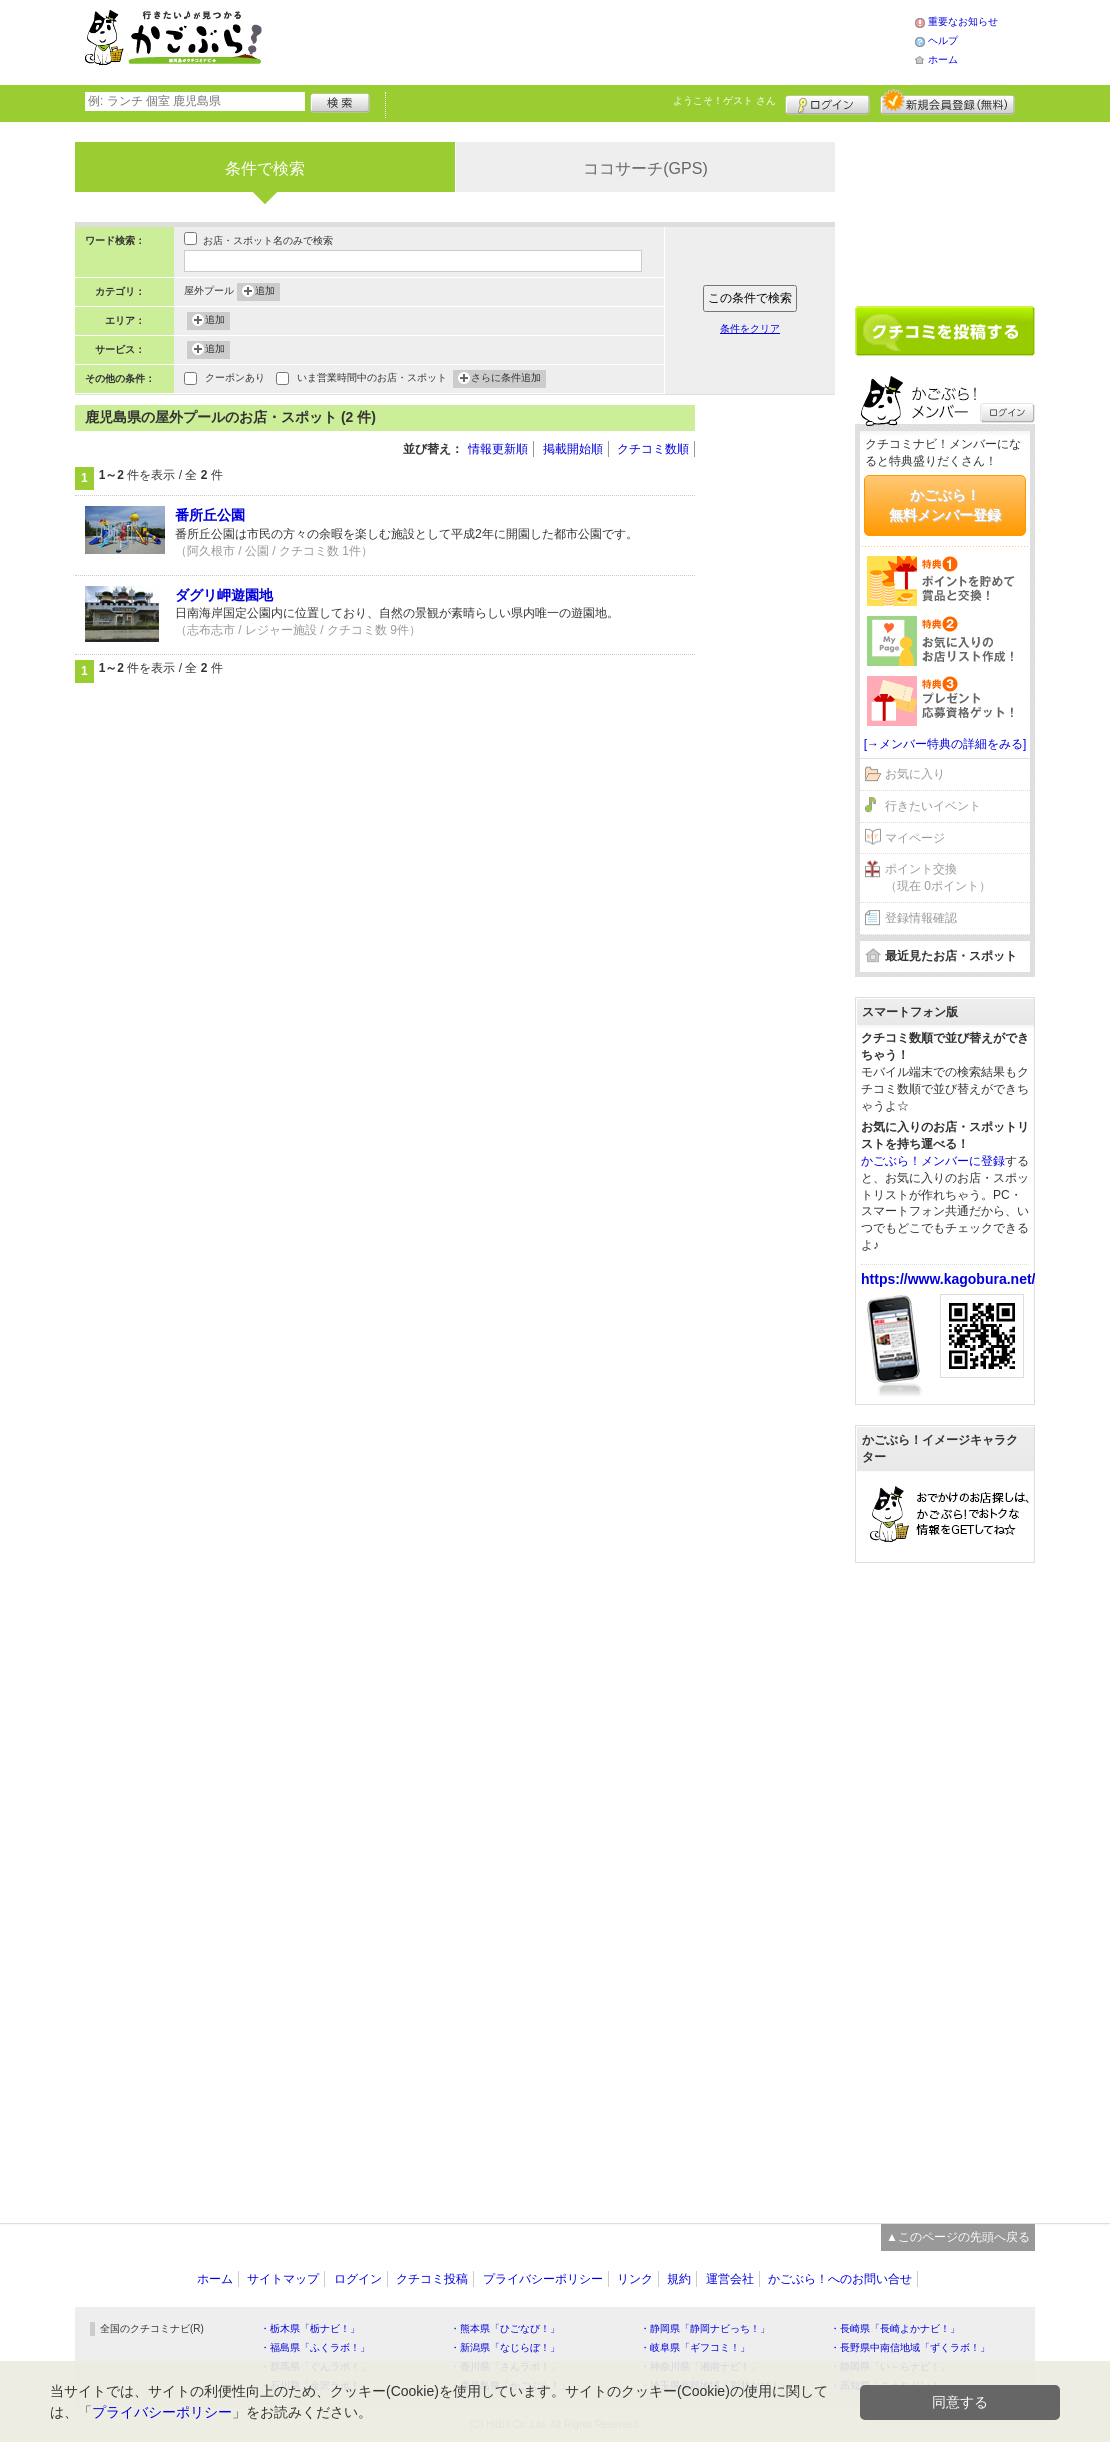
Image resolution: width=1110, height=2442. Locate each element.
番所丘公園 (210, 515)
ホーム (943, 59)
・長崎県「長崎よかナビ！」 (895, 2328)
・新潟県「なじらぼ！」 (505, 2347)
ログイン (827, 102)
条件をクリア (750, 328)
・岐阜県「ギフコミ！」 (695, 2347)
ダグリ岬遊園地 (224, 595)
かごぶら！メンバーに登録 (933, 1161)
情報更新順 (498, 449)
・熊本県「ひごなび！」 (505, 2328)
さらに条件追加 (506, 379)
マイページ (915, 838)
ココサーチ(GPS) (645, 168)
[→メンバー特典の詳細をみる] (945, 744)
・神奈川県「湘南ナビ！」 (700, 2366)
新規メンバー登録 (947, 102)
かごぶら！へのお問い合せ (840, 2279)
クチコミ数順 (653, 449)
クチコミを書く (945, 331)
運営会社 (730, 2279)
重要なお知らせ (963, 21)
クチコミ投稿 (432, 2279)
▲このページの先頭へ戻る (958, 2237)
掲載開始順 (573, 449)
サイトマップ (283, 2279)
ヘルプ (943, 40)
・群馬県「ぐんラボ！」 (315, 2366)
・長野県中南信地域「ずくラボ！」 (910, 2347)
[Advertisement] (609, 40)
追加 (265, 292)
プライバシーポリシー (543, 2279)
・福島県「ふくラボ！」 (315, 2347)
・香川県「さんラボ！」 (505, 2366)
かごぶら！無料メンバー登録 (945, 505)
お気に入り (915, 774)
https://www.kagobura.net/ (948, 1279)
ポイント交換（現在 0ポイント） (938, 877)
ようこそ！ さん (724, 100)
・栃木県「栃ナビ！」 (310, 2328)
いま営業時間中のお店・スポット (372, 379)
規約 (679, 2279)
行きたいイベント (933, 806)
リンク (635, 2279)
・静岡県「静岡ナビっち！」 (705, 2328)
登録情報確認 (921, 918)
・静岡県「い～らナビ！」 (890, 2366)
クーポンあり (235, 379)
